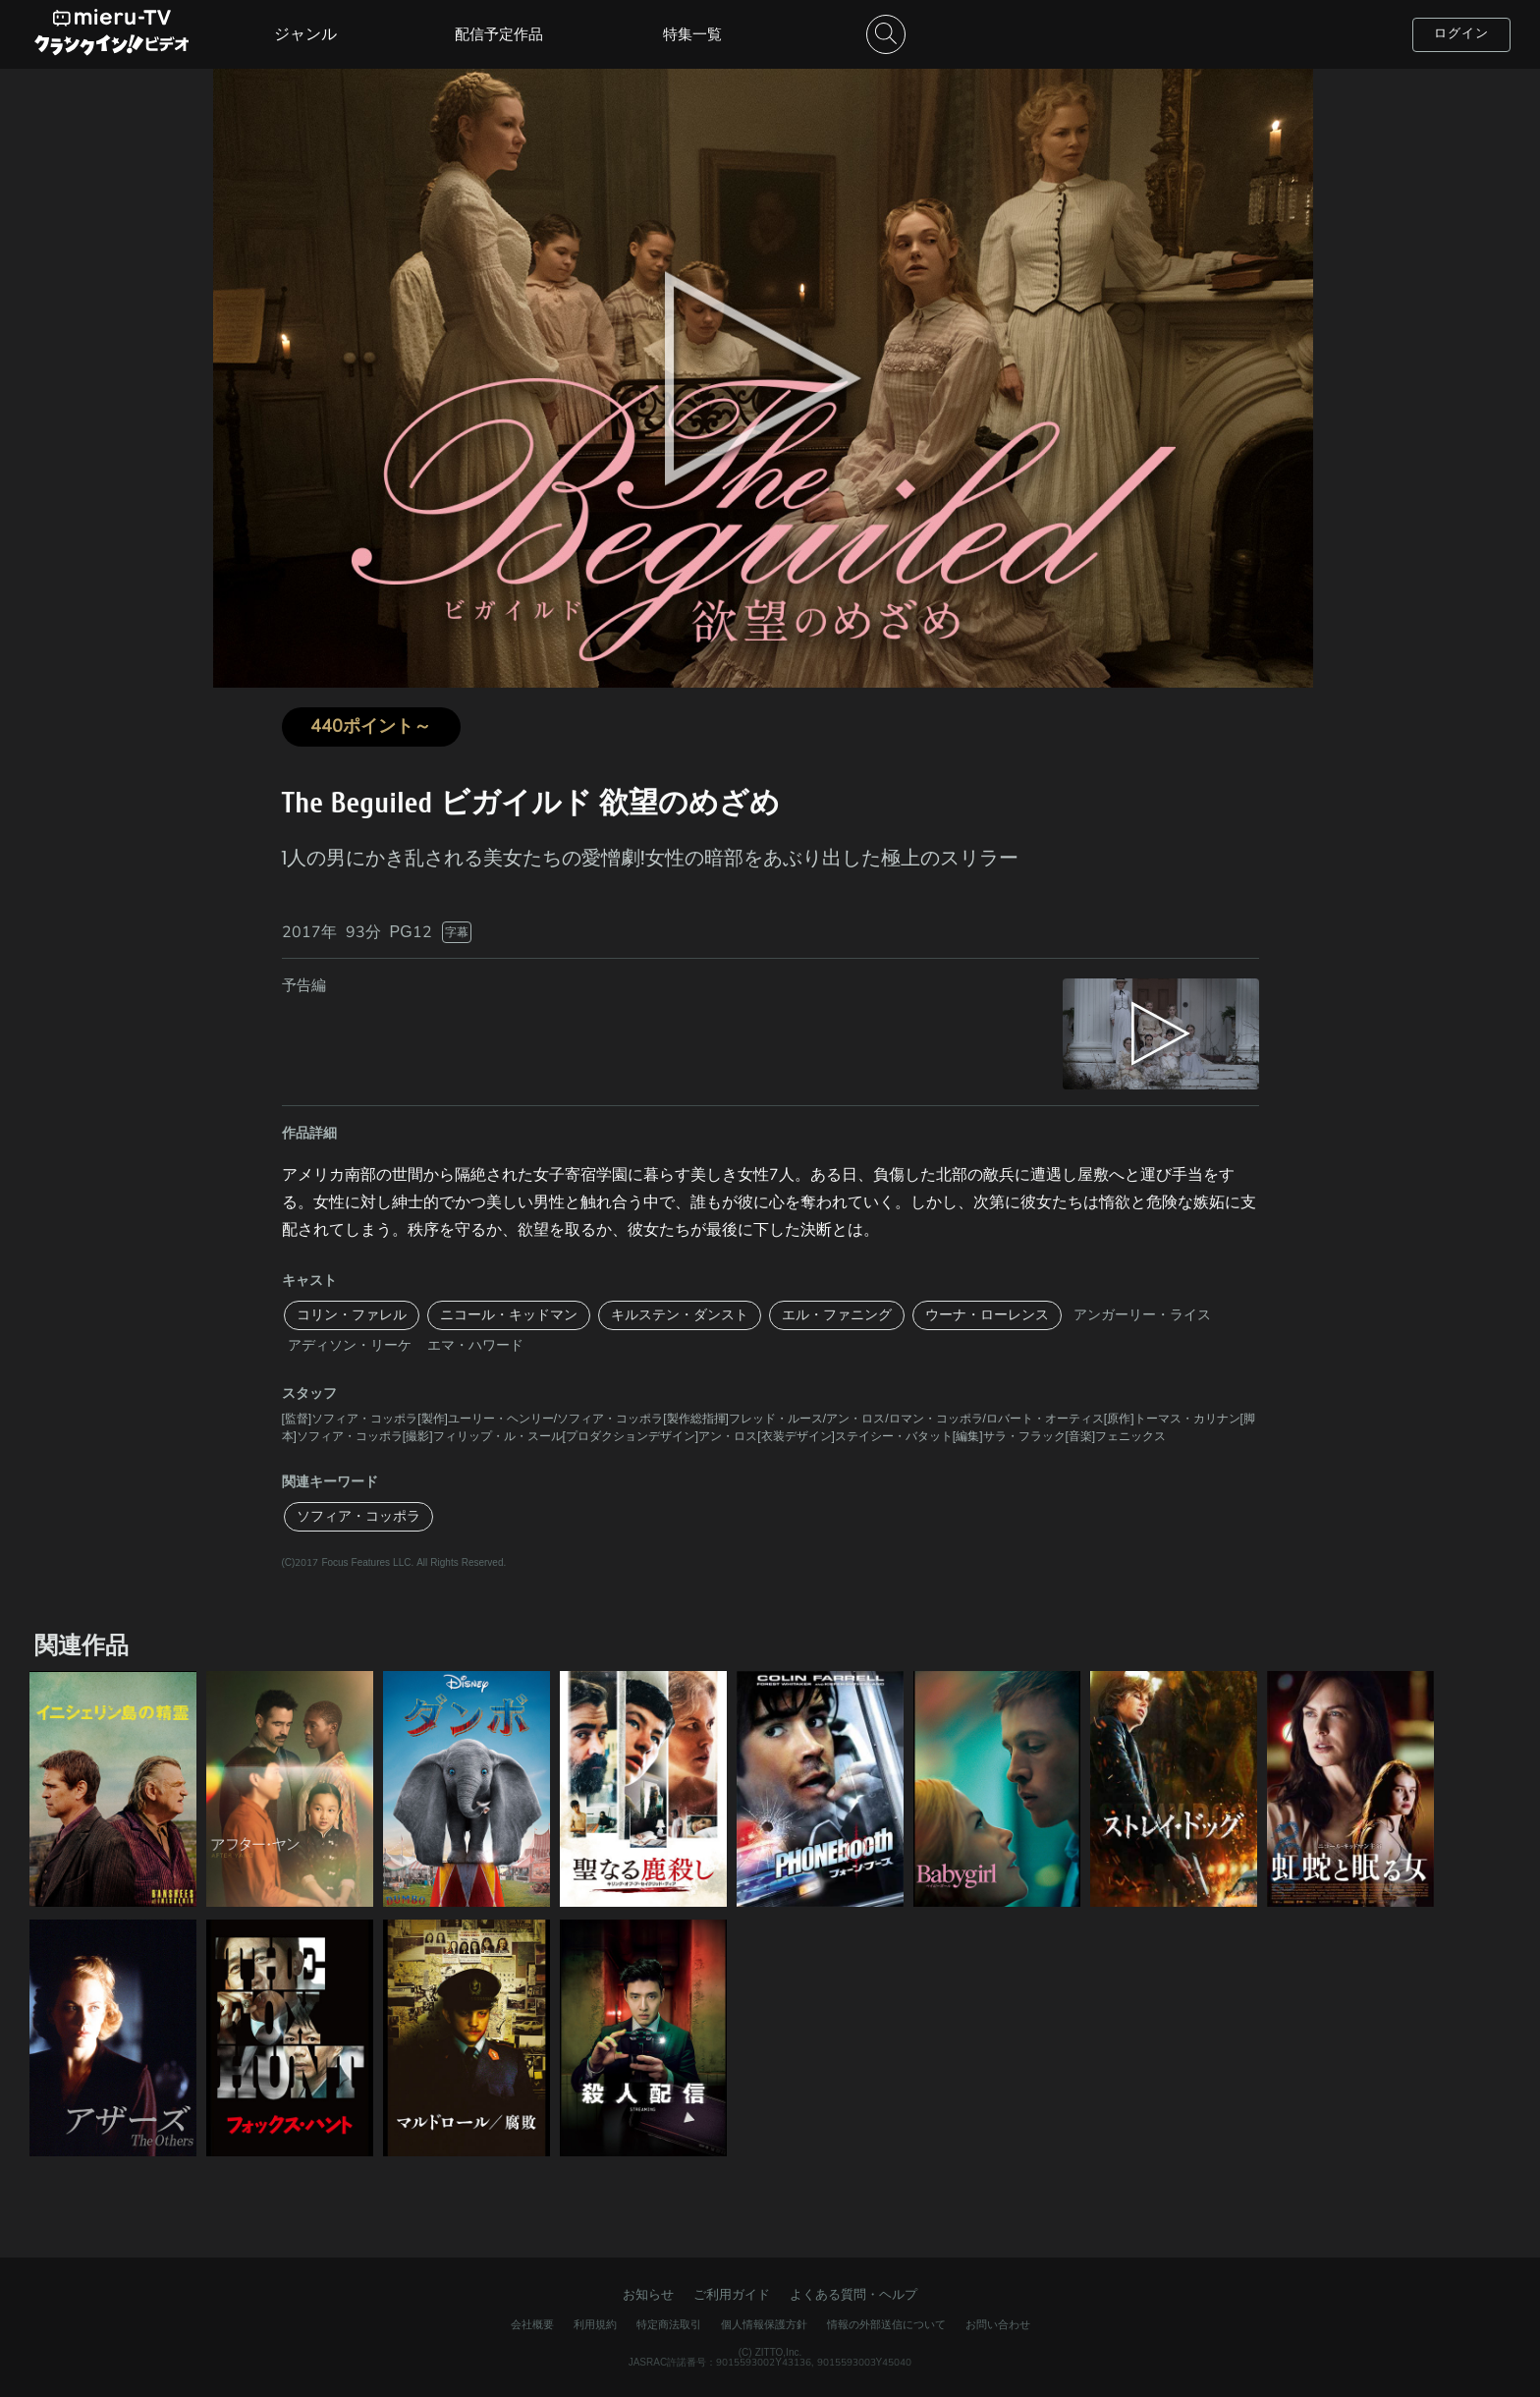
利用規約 (595, 2324)
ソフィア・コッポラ (358, 1516)
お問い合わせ (997, 2324)
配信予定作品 (499, 34)
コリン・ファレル (352, 1315)
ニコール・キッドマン (509, 1315)
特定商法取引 (668, 2324)
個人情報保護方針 (764, 2324)
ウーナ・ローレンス (987, 1315)
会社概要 (532, 2324)
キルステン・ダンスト (679, 1315)
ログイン (1461, 33)
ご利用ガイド (731, 2295)
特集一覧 (692, 34)
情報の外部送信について (886, 2324)
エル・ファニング (837, 1315)
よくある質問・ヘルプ (853, 2295)
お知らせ (648, 2295)
